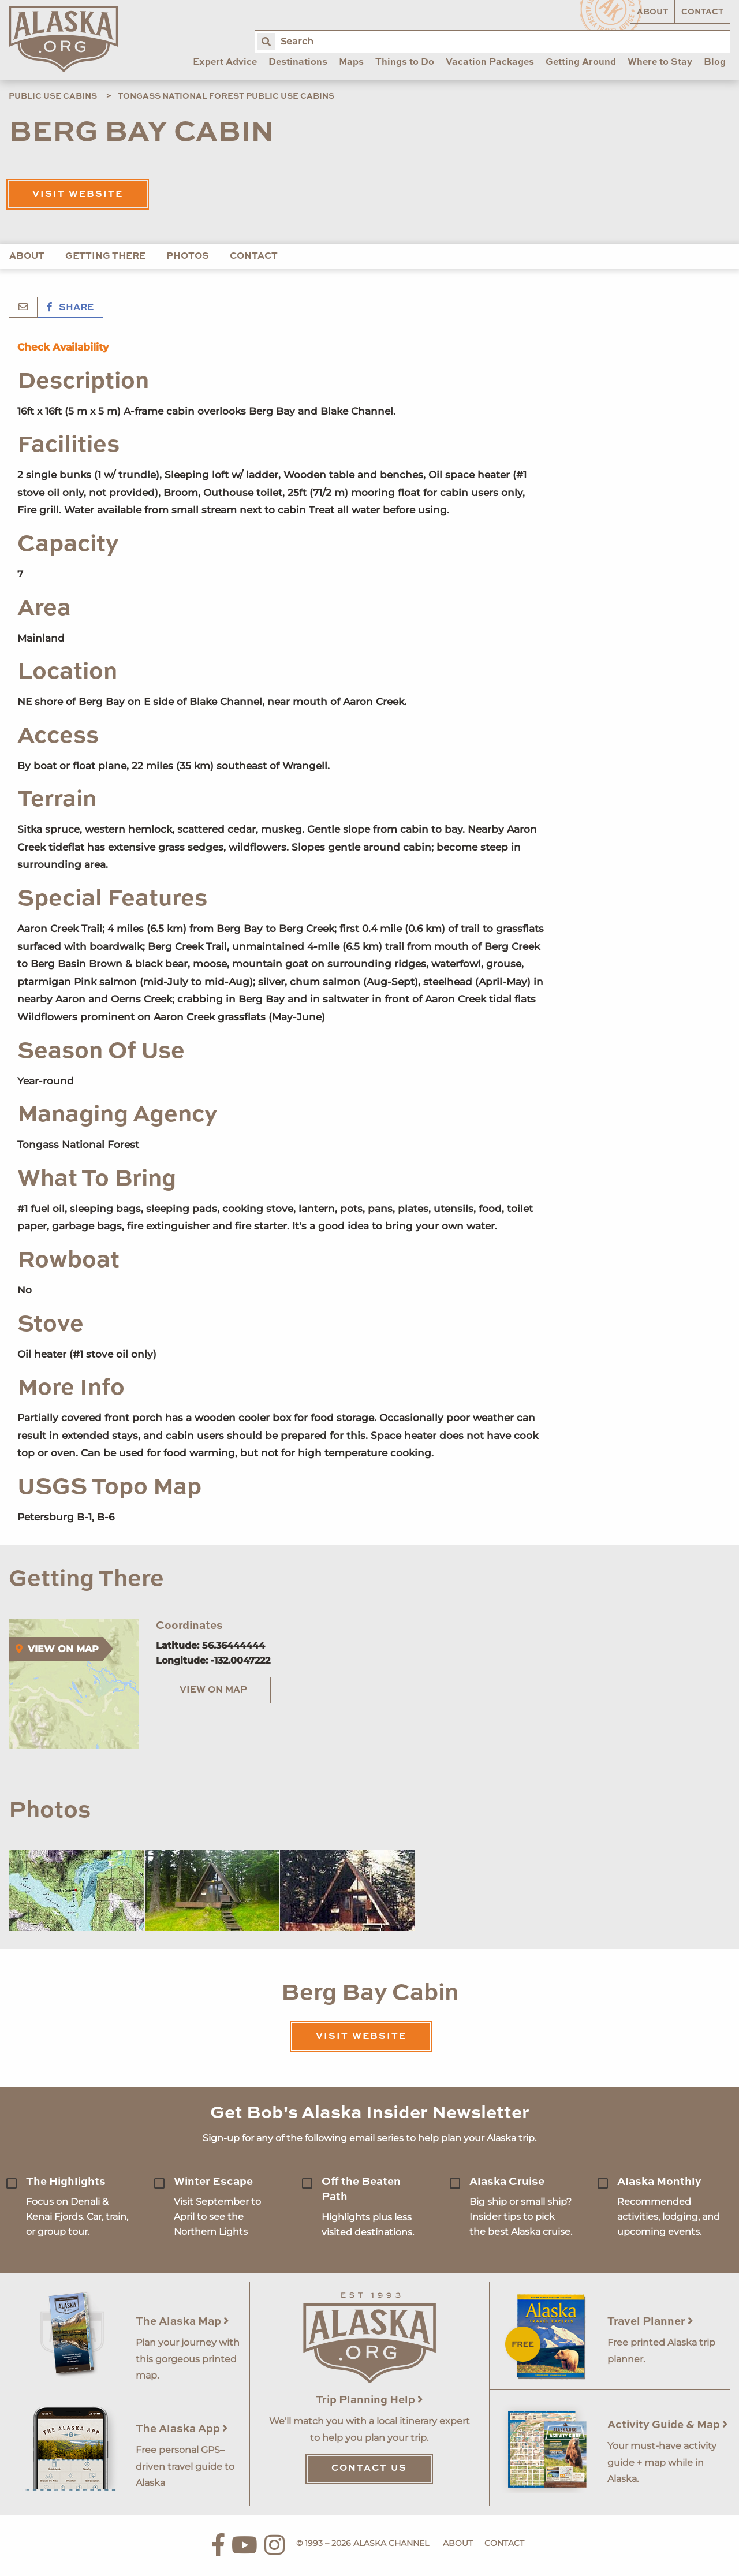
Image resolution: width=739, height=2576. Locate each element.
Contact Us (369, 2468)
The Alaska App (182, 2429)
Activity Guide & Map (667, 2425)
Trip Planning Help (369, 2400)
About (652, 12)
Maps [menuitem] (351, 62)
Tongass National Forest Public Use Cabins (226, 96)
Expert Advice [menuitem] (225, 62)
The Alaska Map (182, 2321)
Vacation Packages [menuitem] (490, 62)
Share (70, 307)
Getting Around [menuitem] (581, 62)
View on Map (213, 1690)
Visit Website (77, 194)
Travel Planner (650, 2321)
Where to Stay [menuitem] (660, 62)
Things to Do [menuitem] (404, 62)
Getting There (105, 256)
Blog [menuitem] (715, 62)
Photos (187, 256)
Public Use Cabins (53, 96)
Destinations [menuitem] (297, 62)
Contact (702, 12)
